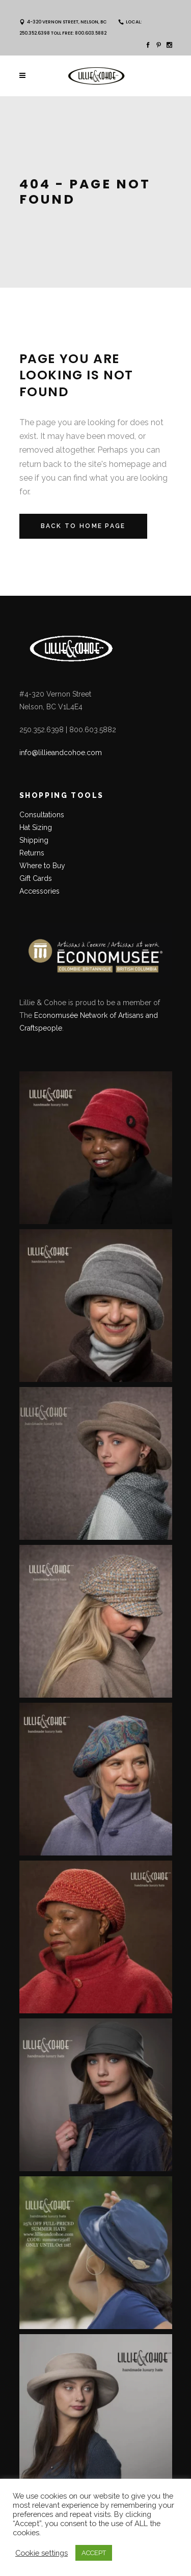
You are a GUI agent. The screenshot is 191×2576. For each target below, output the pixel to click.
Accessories (39, 891)
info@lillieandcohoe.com (60, 753)
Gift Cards (35, 878)
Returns (31, 853)
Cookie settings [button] (41, 2553)
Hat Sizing (35, 827)
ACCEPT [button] (93, 2553)
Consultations (42, 815)
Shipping (33, 840)
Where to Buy (42, 866)
